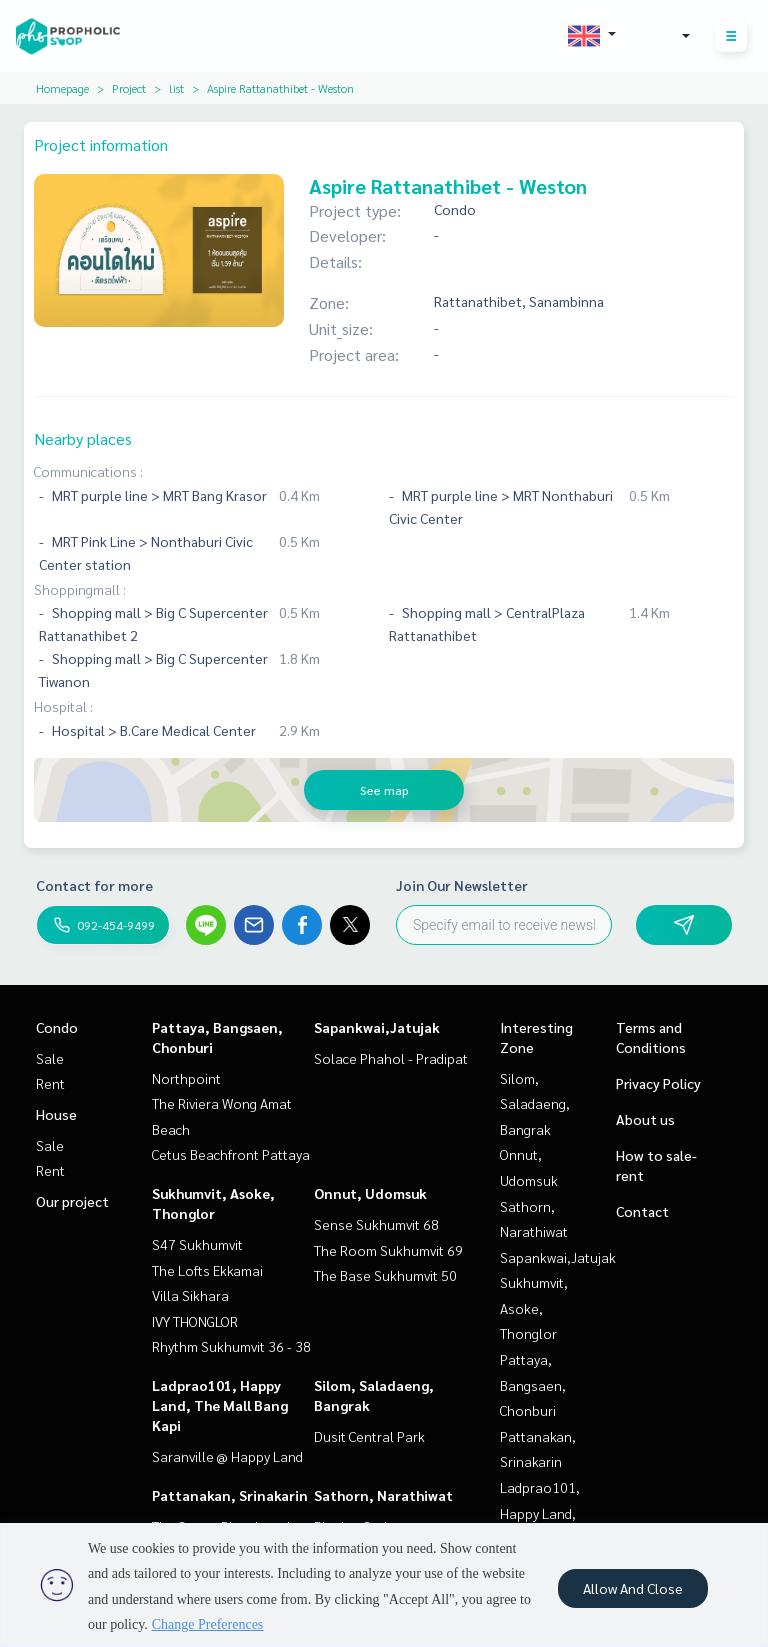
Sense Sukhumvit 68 (376, 1224)
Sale (50, 1058)
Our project (72, 1201)
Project (129, 88)
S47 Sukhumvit (197, 1244)
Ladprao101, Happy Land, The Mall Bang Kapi (220, 1405)
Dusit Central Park (369, 1436)
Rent (50, 1083)
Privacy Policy (658, 1083)
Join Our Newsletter (462, 885)
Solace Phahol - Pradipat (391, 1058)
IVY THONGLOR (195, 1321)
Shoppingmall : (80, 589)
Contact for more (94, 885)
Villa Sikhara (190, 1295)
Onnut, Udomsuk (370, 1193)
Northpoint (186, 1078)
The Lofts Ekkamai (207, 1270)
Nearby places (83, 438)
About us (645, 1119)
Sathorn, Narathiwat (383, 1495)
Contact (642, 1211)
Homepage (62, 88)
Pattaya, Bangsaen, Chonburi (533, 1384)
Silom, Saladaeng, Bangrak (535, 1103)
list (176, 88)
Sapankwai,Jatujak (377, 1027)
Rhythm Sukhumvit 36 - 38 (231, 1346)
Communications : (88, 471)
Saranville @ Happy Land (227, 1456)
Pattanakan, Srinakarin (230, 1495)
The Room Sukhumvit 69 (388, 1250)
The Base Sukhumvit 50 (385, 1275)
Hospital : (63, 706)
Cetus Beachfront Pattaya (231, 1154)
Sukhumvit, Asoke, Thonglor (534, 1307)
